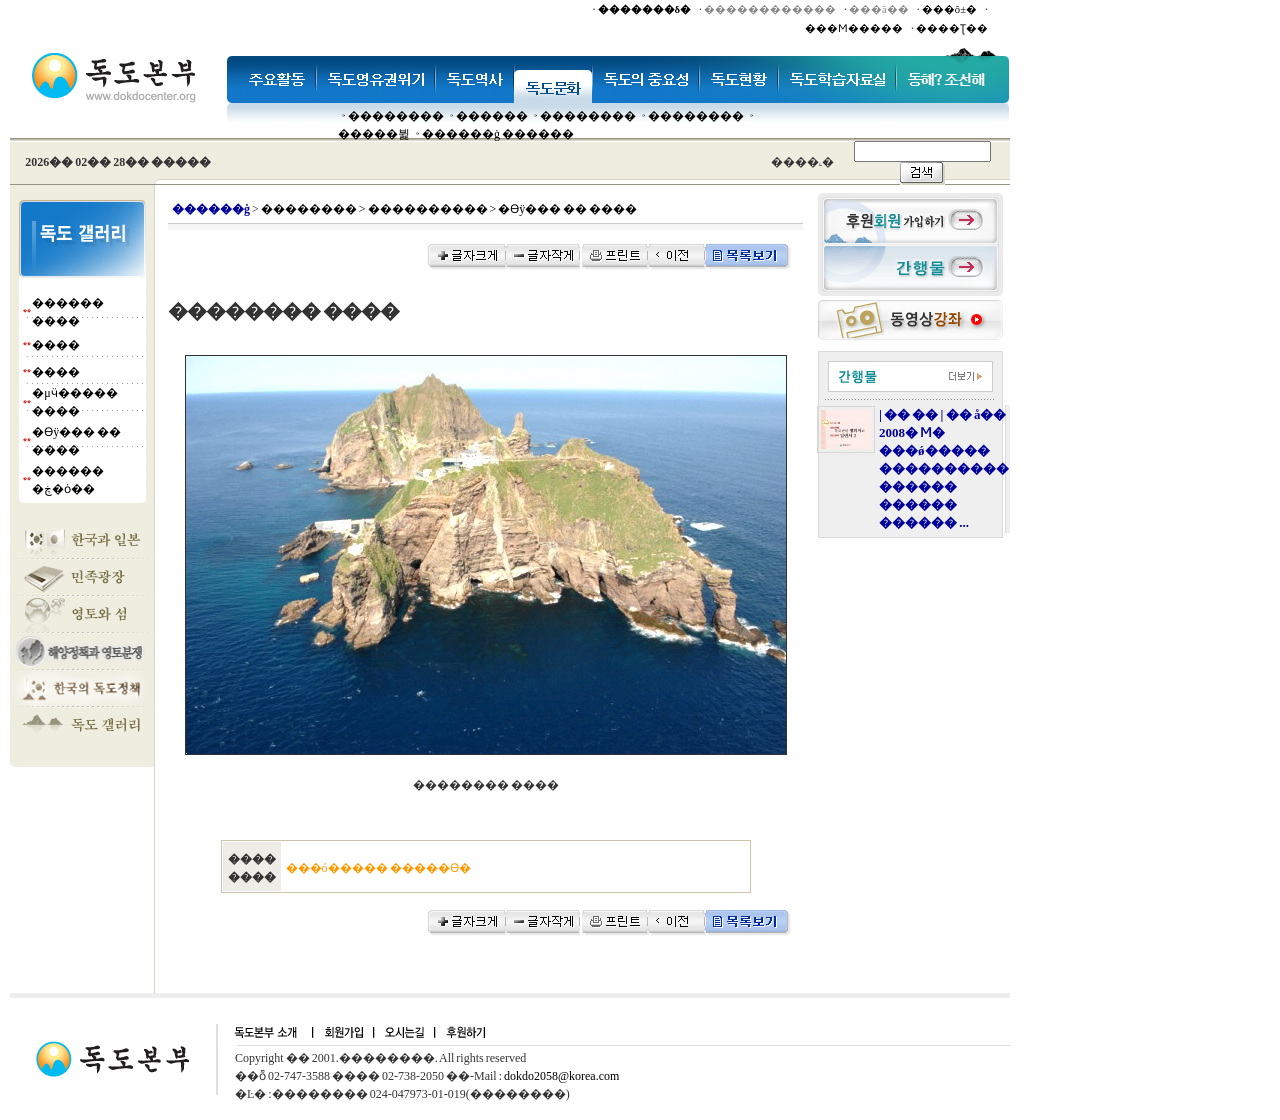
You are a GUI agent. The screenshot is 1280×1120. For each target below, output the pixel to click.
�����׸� (492, 116)
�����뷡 (374, 134)
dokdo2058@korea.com (561, 1076)
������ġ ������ (498, 134)
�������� (396, 116)
